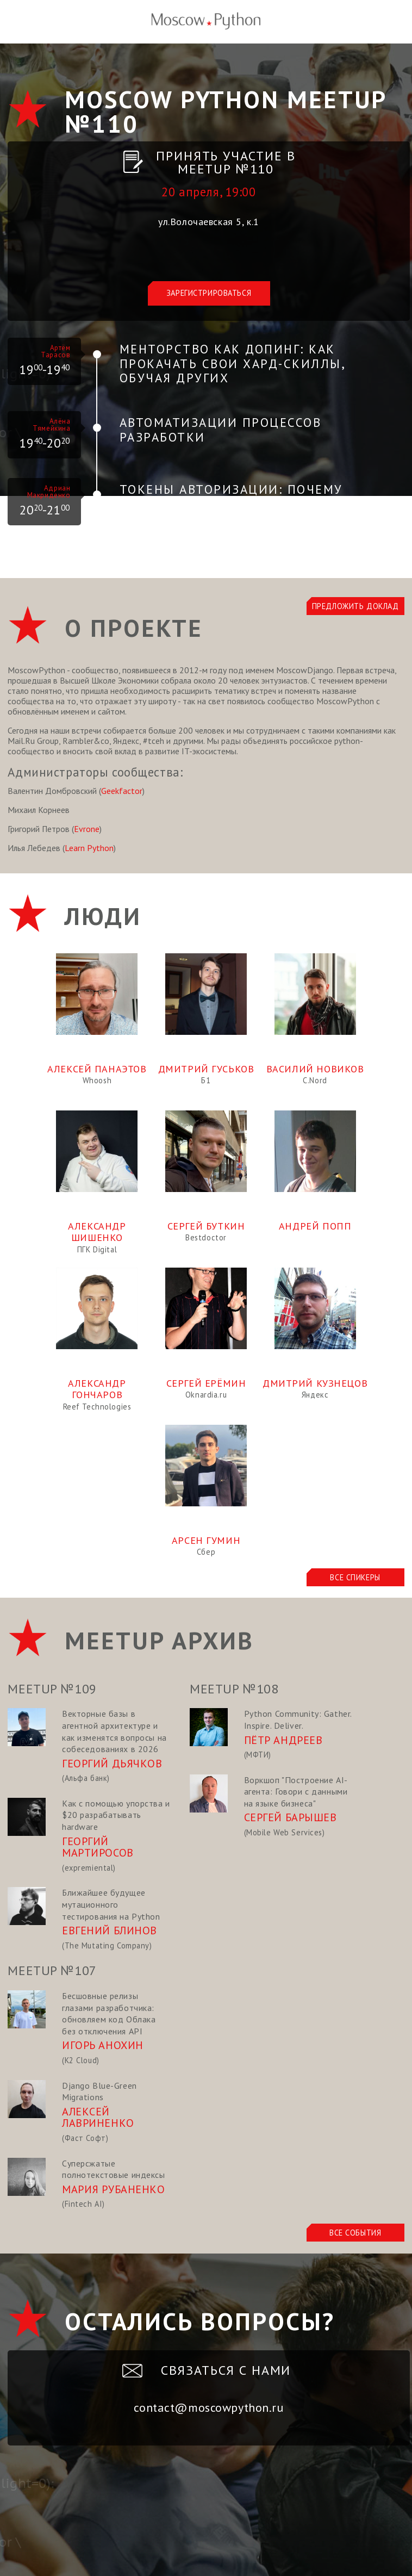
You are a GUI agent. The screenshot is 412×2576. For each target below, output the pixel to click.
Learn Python (89, 847)
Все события (355, 2232)
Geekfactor (121, 790)
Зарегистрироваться (208, 293)
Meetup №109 (52, 1688)
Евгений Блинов (109, 1930)
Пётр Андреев (283, 1740)
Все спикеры (355, 1577)
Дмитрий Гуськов (206, 1069)
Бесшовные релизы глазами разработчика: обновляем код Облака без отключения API (109, 2013)
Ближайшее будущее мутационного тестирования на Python (111, 1904)
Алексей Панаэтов (96, 1069)
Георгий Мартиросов (98, 1847)
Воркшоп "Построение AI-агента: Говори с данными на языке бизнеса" (296, 1791)
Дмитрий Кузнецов (315, 1383)
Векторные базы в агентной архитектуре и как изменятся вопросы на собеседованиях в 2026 (114, 1731)
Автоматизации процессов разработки (220, 429)
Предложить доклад (355, 606)
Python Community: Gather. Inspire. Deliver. (298, 1719)
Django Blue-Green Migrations (99, 2091)
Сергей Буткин (206, 1226)
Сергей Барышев (290, 1817)
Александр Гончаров (97, 1389)
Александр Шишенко (97, 1232)
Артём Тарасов (55, 351)
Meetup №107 (52, 1970)
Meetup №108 (234, 1688)
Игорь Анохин (102, 2045)
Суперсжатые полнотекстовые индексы (113, 2169)
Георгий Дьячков (112, 1763)
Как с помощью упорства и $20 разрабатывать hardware (116, 1815)
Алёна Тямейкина (51, 425)
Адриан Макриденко (49, 491)
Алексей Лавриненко (98, 2118)
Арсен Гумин (206, 1540)
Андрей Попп (315, 1226)
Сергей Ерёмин (206, 1383)
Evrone (86, 828)
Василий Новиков (315, 1069)
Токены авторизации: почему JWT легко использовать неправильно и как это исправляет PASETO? (231, 511)
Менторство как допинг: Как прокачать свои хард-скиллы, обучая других (232, 363)
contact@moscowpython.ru (208, 2407)
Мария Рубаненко (113, 2189)
